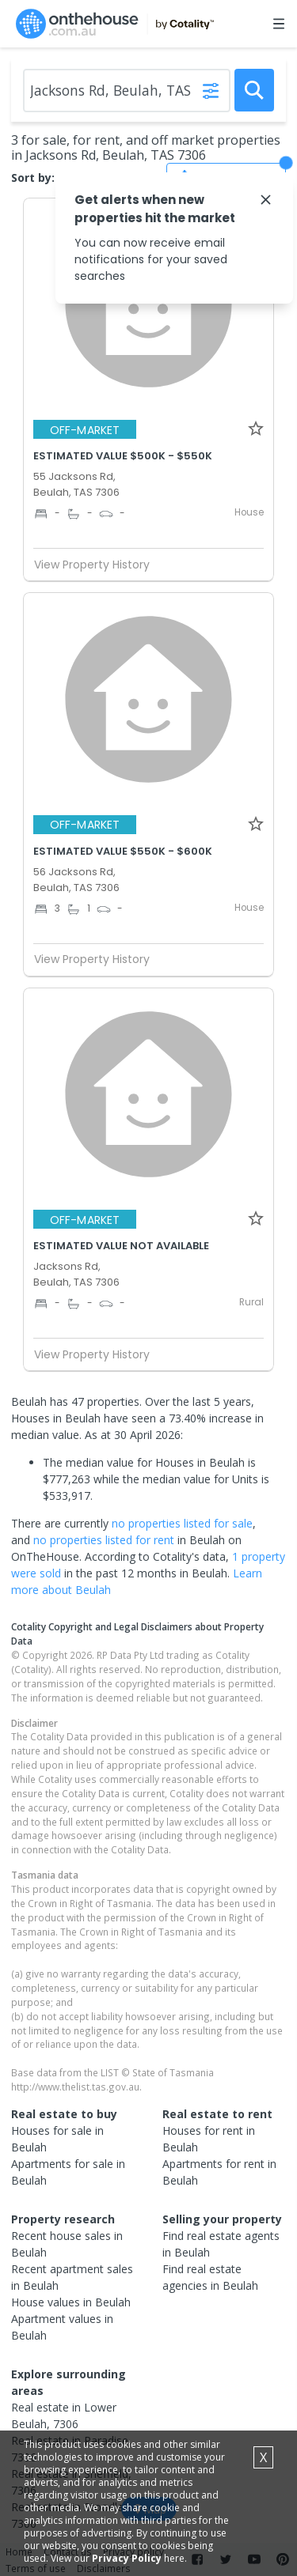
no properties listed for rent (103, 1539)
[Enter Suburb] (126, 90)
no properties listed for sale (182, 1523)
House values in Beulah (71, 2302)
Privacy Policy (127, 2558)
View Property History (98, 564)
